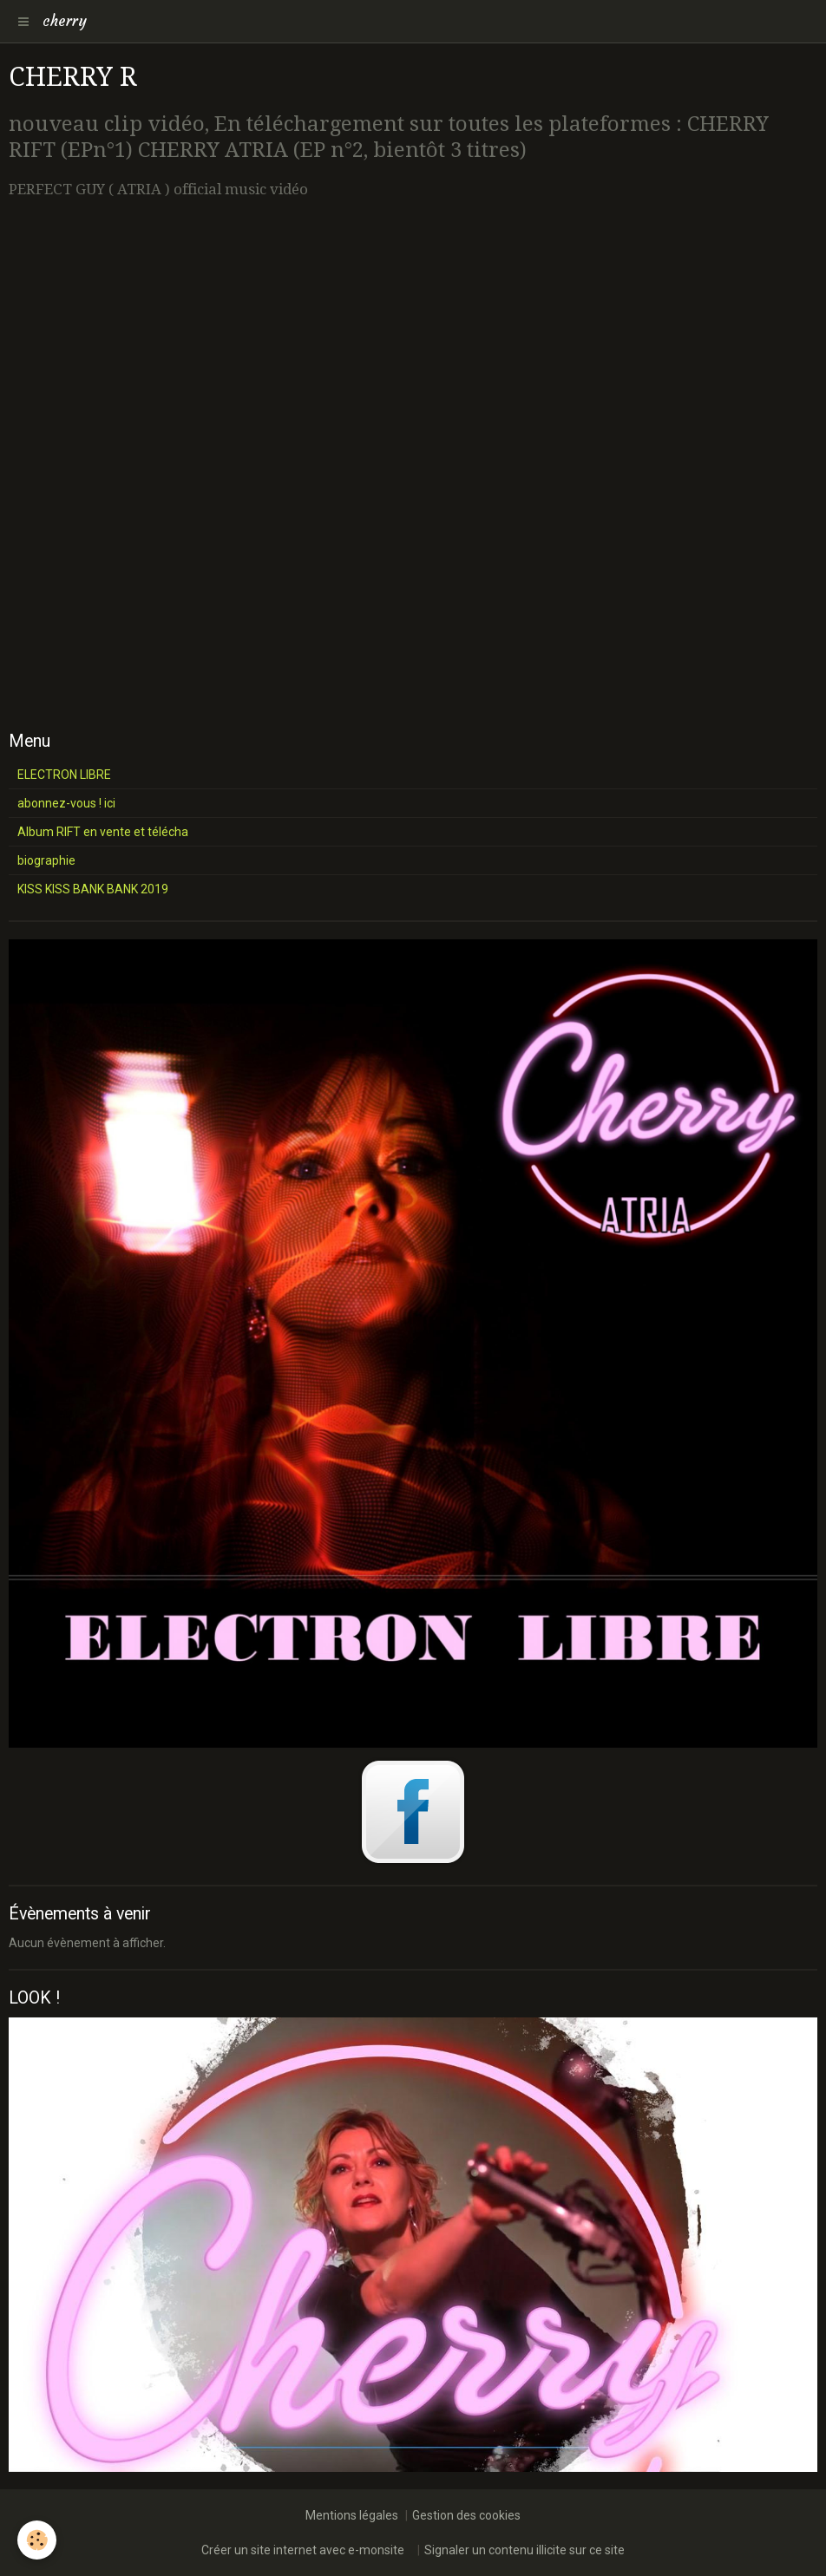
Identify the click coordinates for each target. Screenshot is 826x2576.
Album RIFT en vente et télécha (102, 832)
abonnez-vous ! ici (66, 803)
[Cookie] (36, 2540)
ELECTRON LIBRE (64, 774)
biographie (46, 860)
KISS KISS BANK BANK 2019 (92, 889)
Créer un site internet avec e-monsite (302, 2550)
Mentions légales (351, 2515)
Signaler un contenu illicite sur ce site (524, 2550)
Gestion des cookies (466, 2515)
